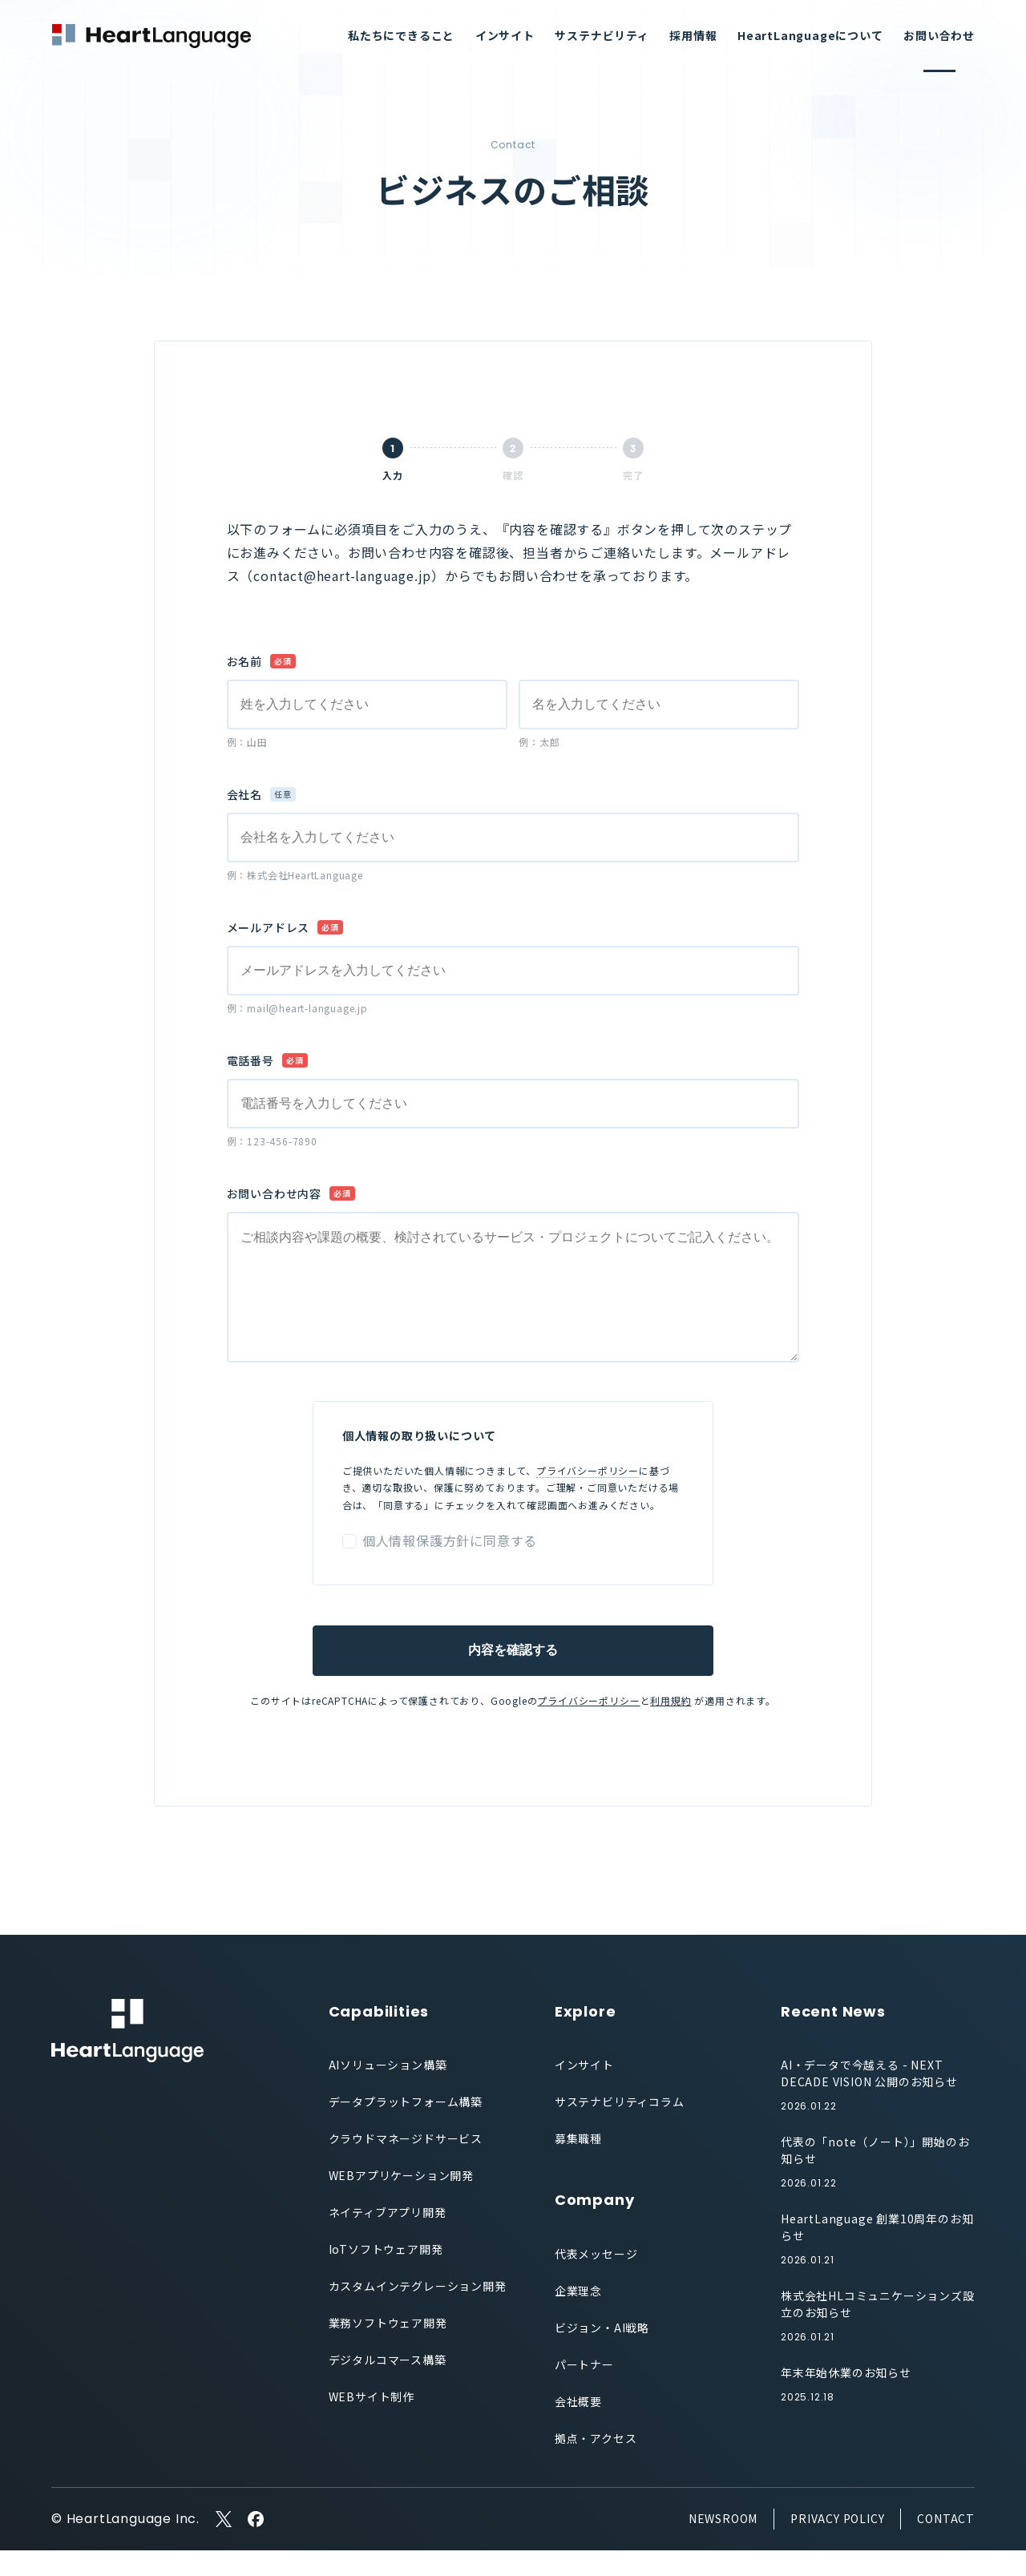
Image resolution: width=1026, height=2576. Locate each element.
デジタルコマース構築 (387, 2385)
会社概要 (578, 2427)
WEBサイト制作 (371, 2422)
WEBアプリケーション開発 (401, 2201)
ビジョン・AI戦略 (602, 2353)
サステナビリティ (601, 35)
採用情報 (693, 35)
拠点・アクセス (596, 2464)
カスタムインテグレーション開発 (418, 2311)
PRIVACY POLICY (837, 2544)
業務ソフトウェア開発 (388, 2348)
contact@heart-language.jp (342, 575)
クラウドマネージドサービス (406, 2164)
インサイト (505, 35)
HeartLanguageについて (810, 35)
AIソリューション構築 (388, 2090)
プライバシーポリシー (587, 1496)
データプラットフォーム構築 (406, 2127)
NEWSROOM (723, 2544)
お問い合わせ (939, 35)
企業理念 (578, 2316)
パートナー (584, 2390)
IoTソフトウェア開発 (386, 2275)
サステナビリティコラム (620, 2127)
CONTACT (946, 2544)
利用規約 (670, 1726)
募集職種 (578, 2164)
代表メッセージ (596, 2279)
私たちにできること (401, 35)
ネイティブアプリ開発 (387, 2238)
